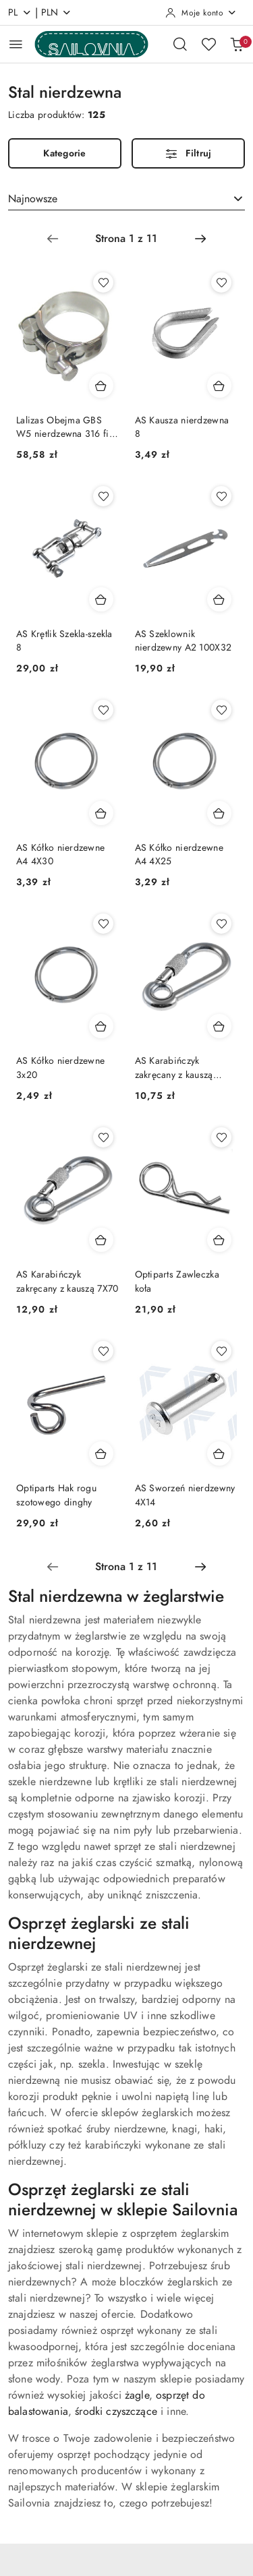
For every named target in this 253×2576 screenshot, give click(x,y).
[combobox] (126, 198)
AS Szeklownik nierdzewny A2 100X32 (183, 641)
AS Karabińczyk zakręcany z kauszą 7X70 (67, 1281)
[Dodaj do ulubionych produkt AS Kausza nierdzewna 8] (221, 282)
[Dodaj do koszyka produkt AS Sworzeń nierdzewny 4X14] (219, 1453)
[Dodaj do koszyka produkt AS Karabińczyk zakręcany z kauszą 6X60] (219, 1026)
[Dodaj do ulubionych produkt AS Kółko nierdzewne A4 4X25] (221, 710)
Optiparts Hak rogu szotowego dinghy (56, 1495)
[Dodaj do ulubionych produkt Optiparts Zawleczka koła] (221, 1137)
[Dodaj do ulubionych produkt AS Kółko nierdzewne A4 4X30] (103, 710)
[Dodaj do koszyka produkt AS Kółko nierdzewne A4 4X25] (219, 813)
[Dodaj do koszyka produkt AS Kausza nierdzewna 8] (219, 385)
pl (20, 12)
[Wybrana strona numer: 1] (126, 238)
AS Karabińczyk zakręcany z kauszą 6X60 (174, 1067)
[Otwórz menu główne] (16, 44)
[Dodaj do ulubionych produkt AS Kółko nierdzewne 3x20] (103, 923)
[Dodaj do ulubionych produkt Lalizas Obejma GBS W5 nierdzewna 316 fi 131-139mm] (103, 282)
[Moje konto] (201, 12)
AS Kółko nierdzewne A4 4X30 (60, 854)
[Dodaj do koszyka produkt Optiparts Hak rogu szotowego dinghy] (101, 1453)
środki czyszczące (116, 2411)
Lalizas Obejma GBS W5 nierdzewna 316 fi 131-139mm (62, 427)
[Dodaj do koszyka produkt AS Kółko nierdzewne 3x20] (101, 1026)
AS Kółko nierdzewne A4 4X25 (179, 854)
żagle (137, 2395)
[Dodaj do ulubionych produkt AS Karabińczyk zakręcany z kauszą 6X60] (221, 923)
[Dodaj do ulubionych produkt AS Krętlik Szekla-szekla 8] (103, 496)
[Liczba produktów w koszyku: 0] (236, 44)
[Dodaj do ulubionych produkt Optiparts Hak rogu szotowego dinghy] (103, 1351)
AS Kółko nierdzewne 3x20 (60, 1067)
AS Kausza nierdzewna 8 (182, 427)
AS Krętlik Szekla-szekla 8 (64, 641)
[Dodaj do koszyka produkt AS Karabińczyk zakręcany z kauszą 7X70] (101, 1240)
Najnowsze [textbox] (32, 198)
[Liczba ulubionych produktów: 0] (208, 44)
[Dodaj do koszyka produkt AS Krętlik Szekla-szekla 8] (101, 599)
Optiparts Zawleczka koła (177, 1281)
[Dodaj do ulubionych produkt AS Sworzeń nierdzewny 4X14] (221, 1351)
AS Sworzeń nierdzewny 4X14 (185, 1495)
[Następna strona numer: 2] (200, 238)
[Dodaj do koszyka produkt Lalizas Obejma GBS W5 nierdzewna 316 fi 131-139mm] (101, 385)
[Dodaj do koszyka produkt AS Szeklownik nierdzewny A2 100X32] (219, 599)
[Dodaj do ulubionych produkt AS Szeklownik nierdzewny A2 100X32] (221, 496)
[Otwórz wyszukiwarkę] (180, 44)
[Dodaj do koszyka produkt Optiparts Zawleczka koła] (219, 1240)
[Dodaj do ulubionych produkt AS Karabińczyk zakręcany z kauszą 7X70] (103, 1137)
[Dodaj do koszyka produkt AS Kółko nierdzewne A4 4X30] (101, 813)
